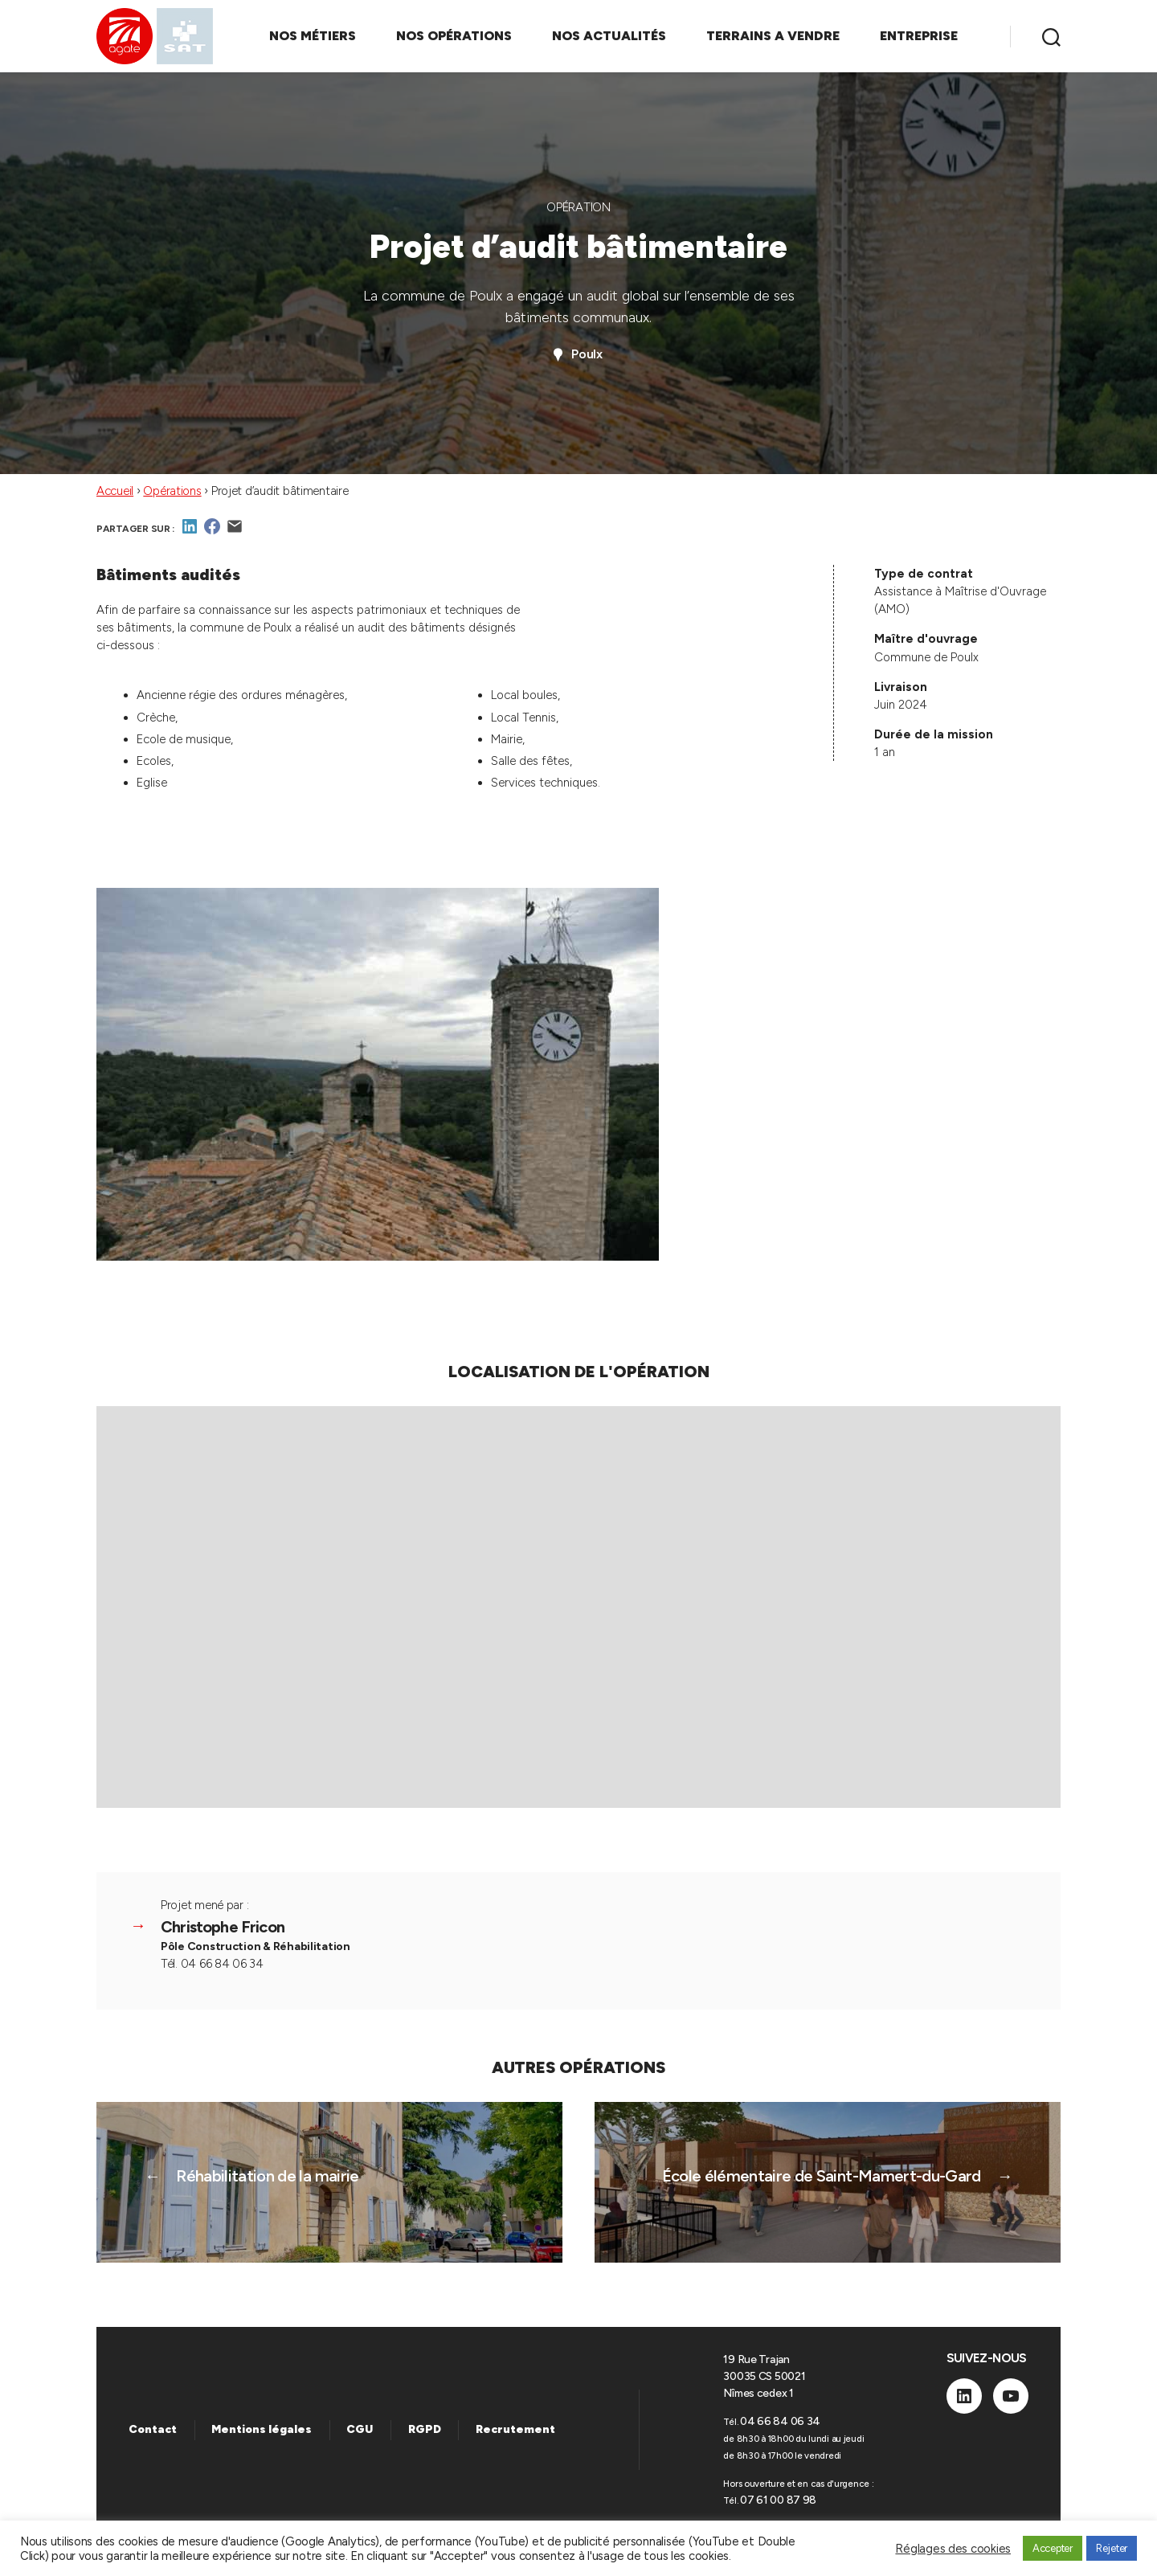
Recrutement (515, 2429)
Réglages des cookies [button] (953, 2548)
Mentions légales (261, 2429)
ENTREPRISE (919, 35)
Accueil (114, 491)
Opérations (172, 491)
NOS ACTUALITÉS (609, 35)
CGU (359, 2429)
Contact (153, 2429)
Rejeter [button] (1111, 2548)
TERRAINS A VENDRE (773, 35)
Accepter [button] (1052, 2548)
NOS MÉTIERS (312, 35)
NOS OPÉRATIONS (454, 35)
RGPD (424, 2429)
